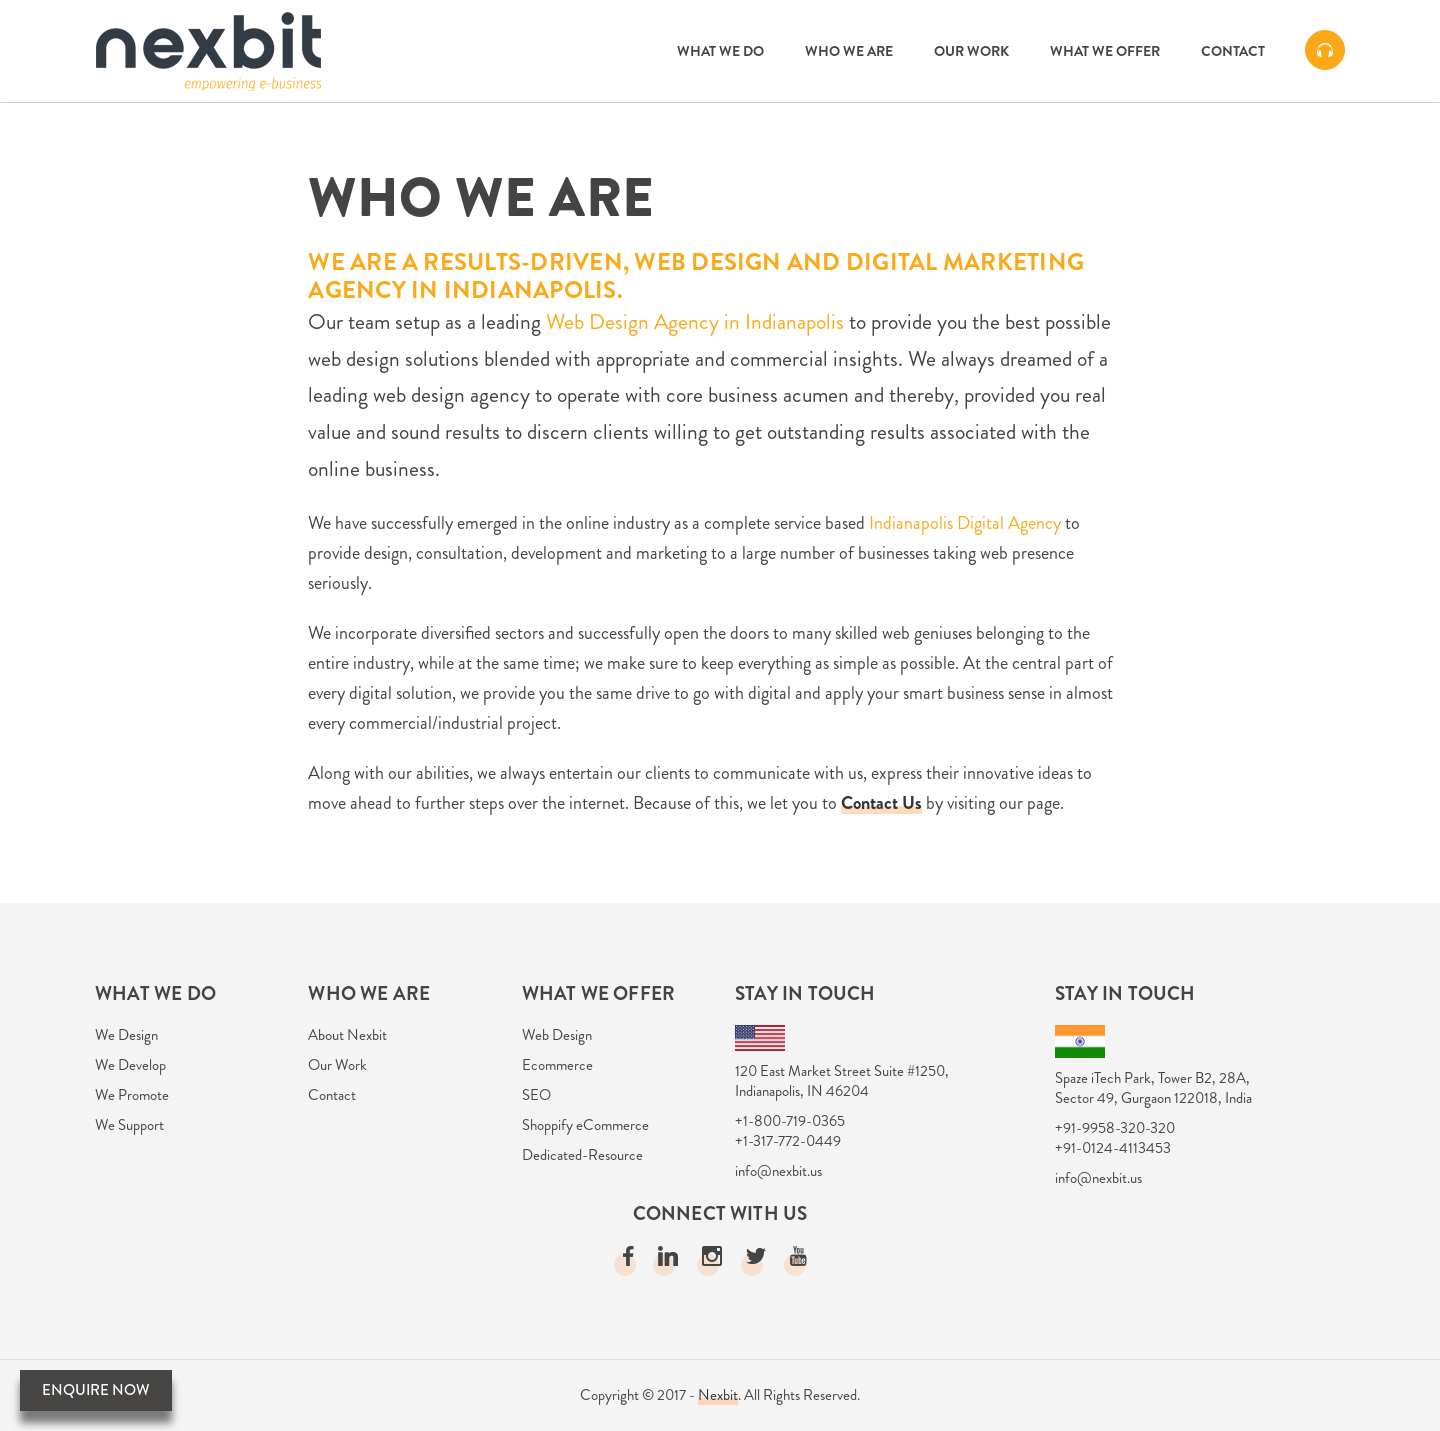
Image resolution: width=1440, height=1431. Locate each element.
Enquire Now (96, 1390)
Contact (1233, 51)
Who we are (849, 51)
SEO (536, 1095)
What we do (720, 51)
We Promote (132, 1095)
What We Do (155, 993)
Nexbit (718, 1395)
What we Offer (1105, 51)
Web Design (557, 1035)
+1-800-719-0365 (790, 1121)
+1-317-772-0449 (788, 1141)
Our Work (971, 51)
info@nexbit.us (778, 1171)
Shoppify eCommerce (585, 1125)
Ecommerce (557, 1065)
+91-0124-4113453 (1113, 1148)
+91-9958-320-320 (1115, 1128)
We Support (129, 1125)
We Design (126, 1035)
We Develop (130, 1065)
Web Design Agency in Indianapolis (695, 321)
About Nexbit (347, 1035)
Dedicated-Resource (582, 1155)
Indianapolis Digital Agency (965, 523)
